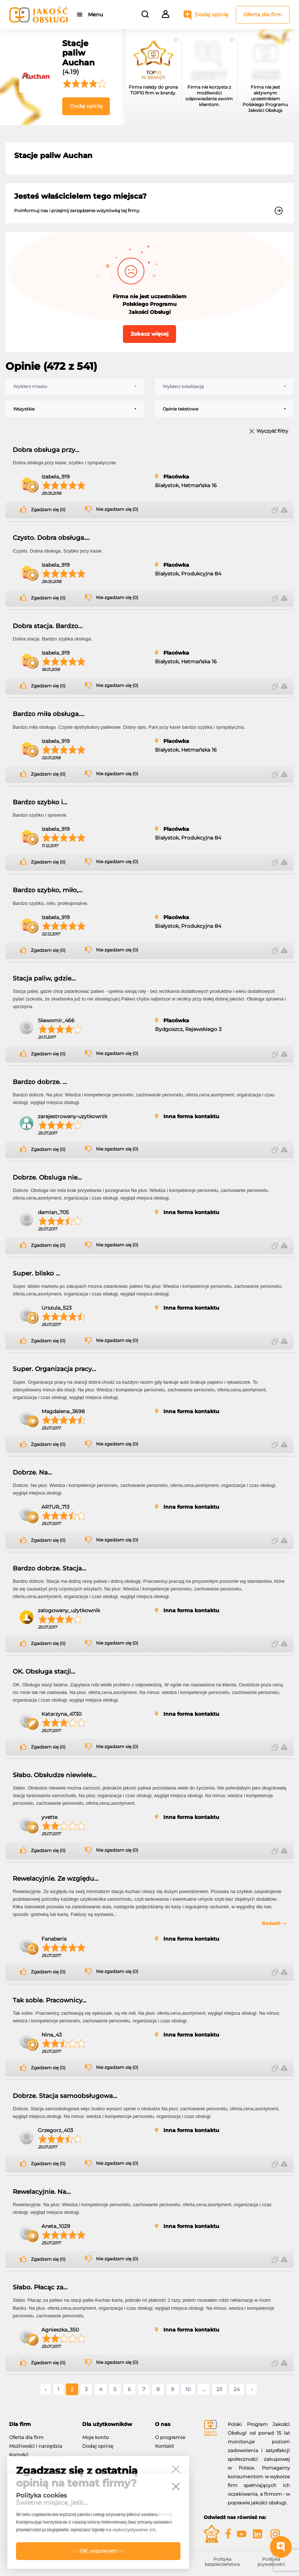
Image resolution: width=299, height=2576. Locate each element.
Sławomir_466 (56, 1020)
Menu (95, 14)
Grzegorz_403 (55, 2130)
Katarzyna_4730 (61, 1714)
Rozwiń (271, 1923)
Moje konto (95, 2437)
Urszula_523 (56, 1308)
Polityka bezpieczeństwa (222, 2561)
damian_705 (53, 1212)
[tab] (40, 2424)
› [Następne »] (251, 2389)
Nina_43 (51, 2034)
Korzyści (18, 2455)
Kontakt (164, 2446)
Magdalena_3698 (63, 1411)
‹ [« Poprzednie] (45, 2389)
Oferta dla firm (262, 14)
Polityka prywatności (271, 2561)
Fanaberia (54, 1939)
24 (237, 2389)
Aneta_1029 (55, 2226)
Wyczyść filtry (272, 431)
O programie (170, 2437)
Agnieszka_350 (60, 2329)
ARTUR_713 (55, 1507)
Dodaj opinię (211, 14)
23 (219, 2389)
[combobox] (74, 386)
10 (188, 2389)
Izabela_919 (55, 476)
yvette (49, 1817)
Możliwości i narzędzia (35, 2446)
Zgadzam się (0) (48, 509)
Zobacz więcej (149, 334)
